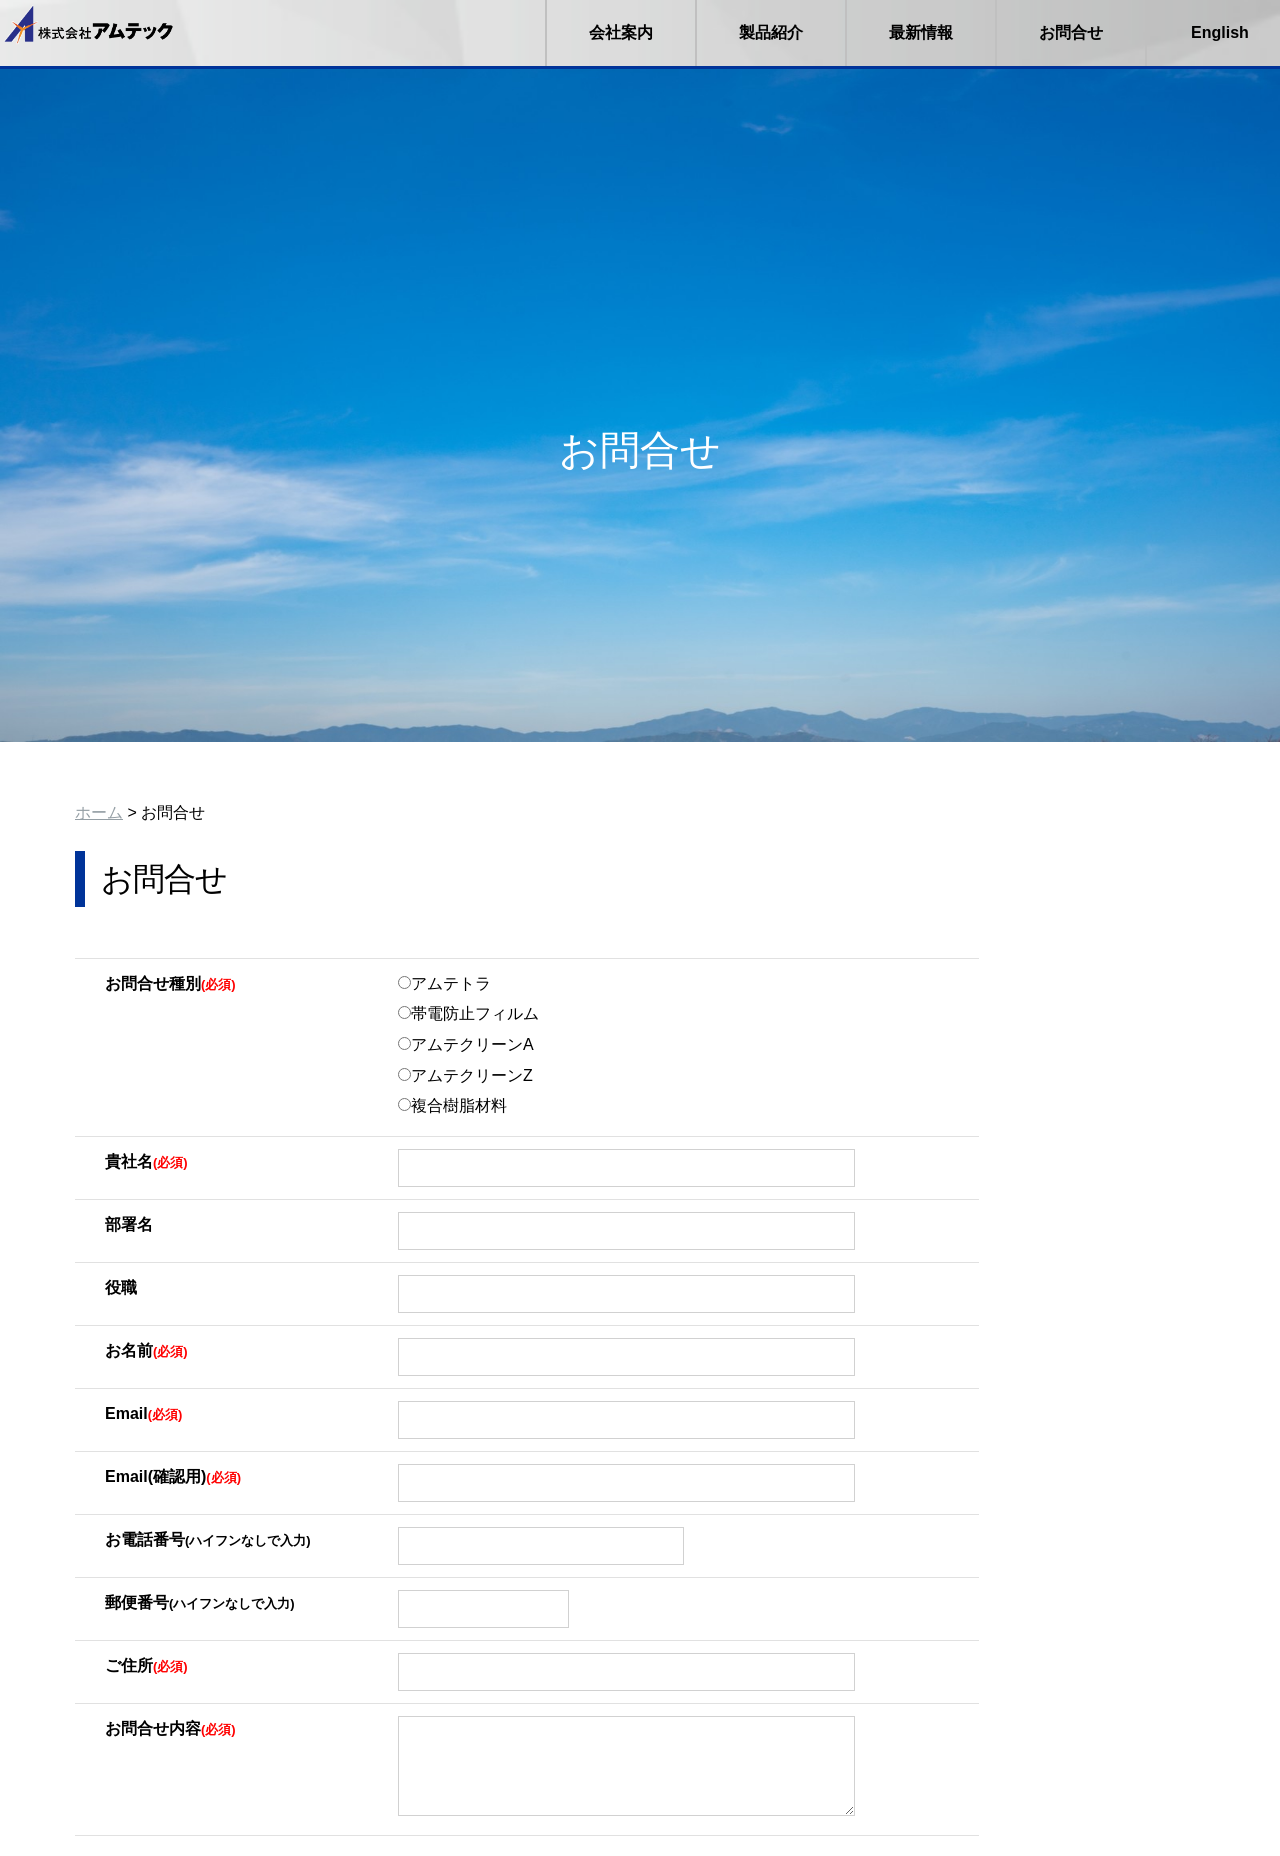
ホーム (99, 812)
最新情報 (921, 32)
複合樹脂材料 (452, 1105)
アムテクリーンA (466, 1044)
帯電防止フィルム (468, 1013)
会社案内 (621, 32)
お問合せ (1071, 32)
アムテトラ (444, 983)
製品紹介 (771, 32)
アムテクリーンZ (465, 1075)
